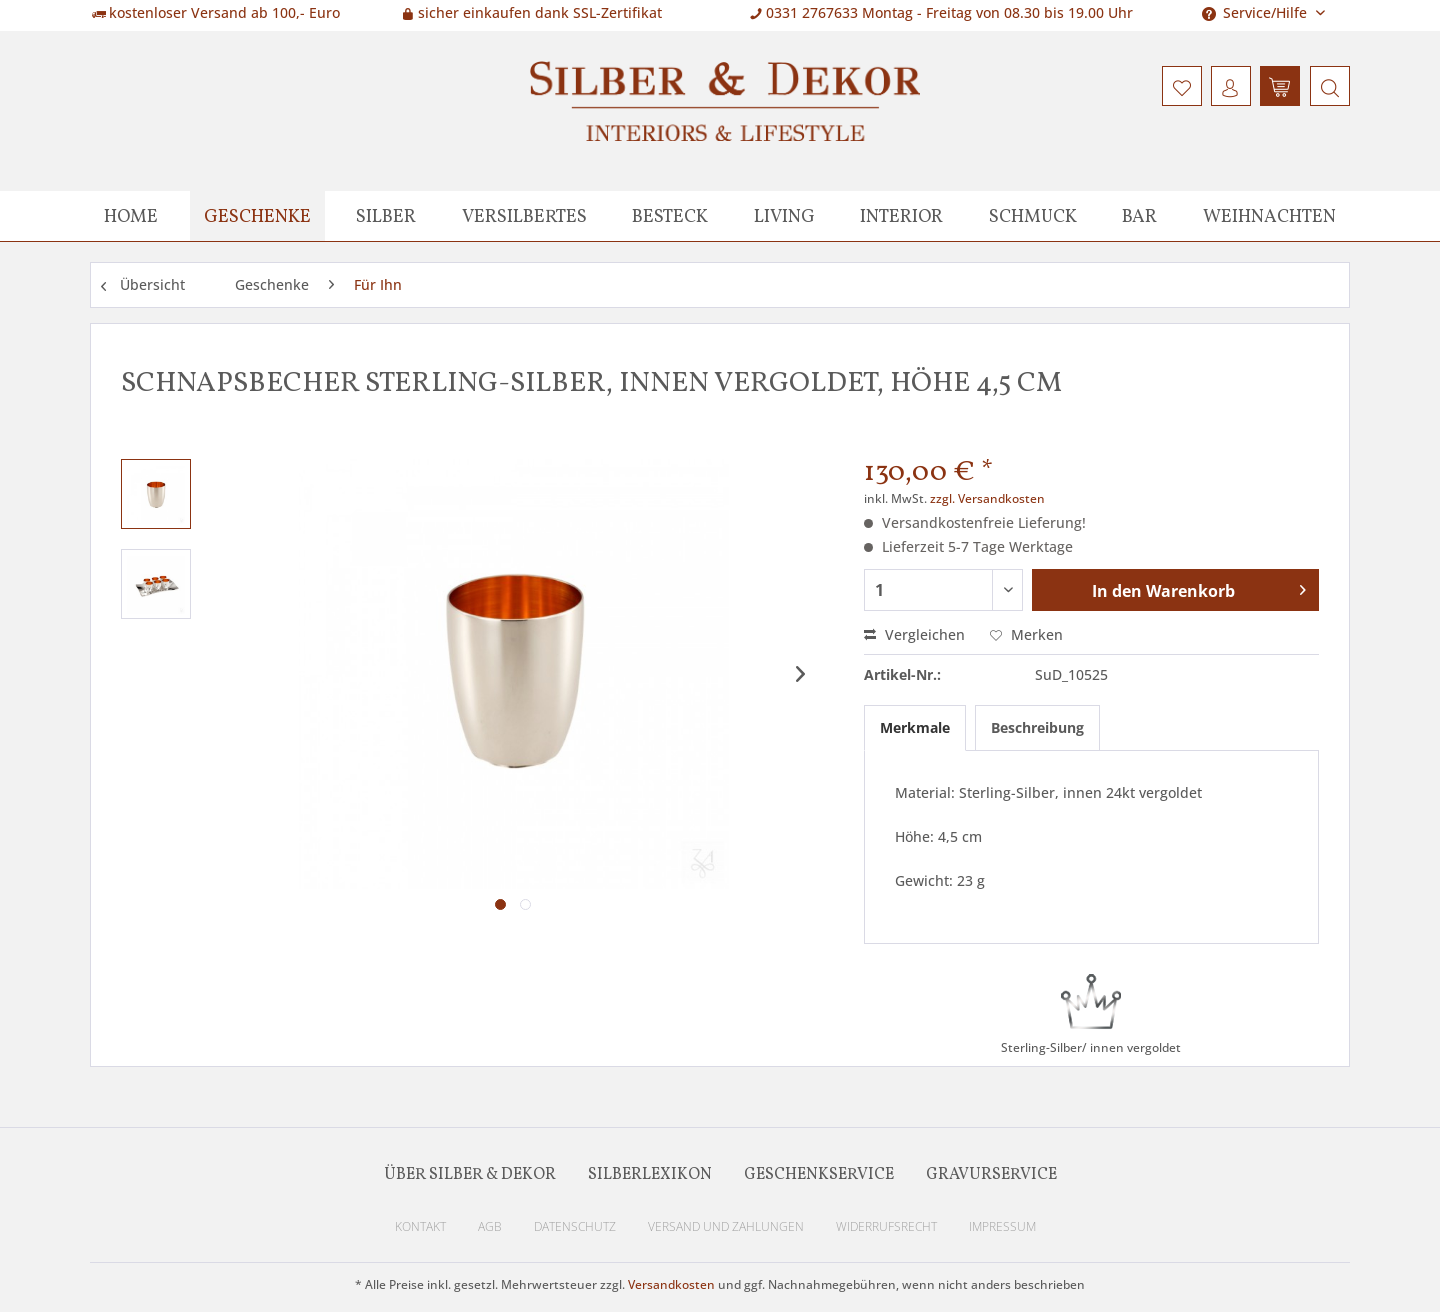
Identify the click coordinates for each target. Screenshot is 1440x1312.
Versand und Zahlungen (726, 1226)
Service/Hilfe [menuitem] (1256, 12)
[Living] (784, 216)
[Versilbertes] (524, 216)
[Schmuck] (1033, 216)
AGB (490, 1226)
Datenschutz (575, 1226)
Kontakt (420, 1226)
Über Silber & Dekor (470, 1175)
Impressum (1002, 1226)
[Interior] (901, 216)
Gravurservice (991, 1175)
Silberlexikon (650, 1175)
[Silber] (386, 216)
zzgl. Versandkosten (987, 498)
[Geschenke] (257, 216)
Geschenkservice (819, 1175)
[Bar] (1139, 216)
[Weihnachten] (1269, 216)
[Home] (131, 216)
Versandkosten (671, 1284)
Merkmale (915, 727)
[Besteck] (670, 216)
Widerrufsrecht (886, 1226)
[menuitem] (1327, 86)
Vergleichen (914, 634)
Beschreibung (1037, 727)
